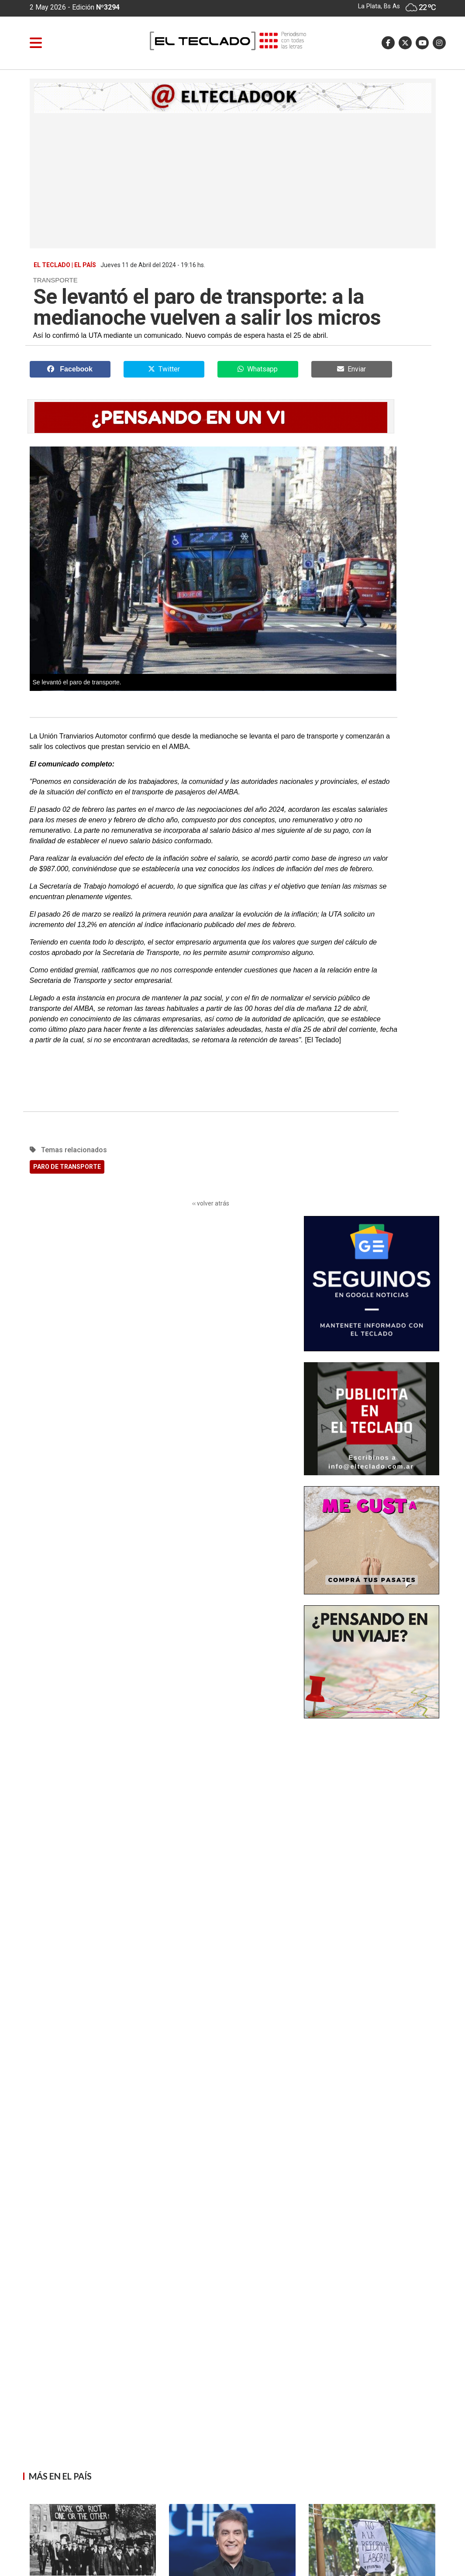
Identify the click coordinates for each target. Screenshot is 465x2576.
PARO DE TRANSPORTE (67, 1166)
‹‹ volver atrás (210, 1203)
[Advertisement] (232, 178)
